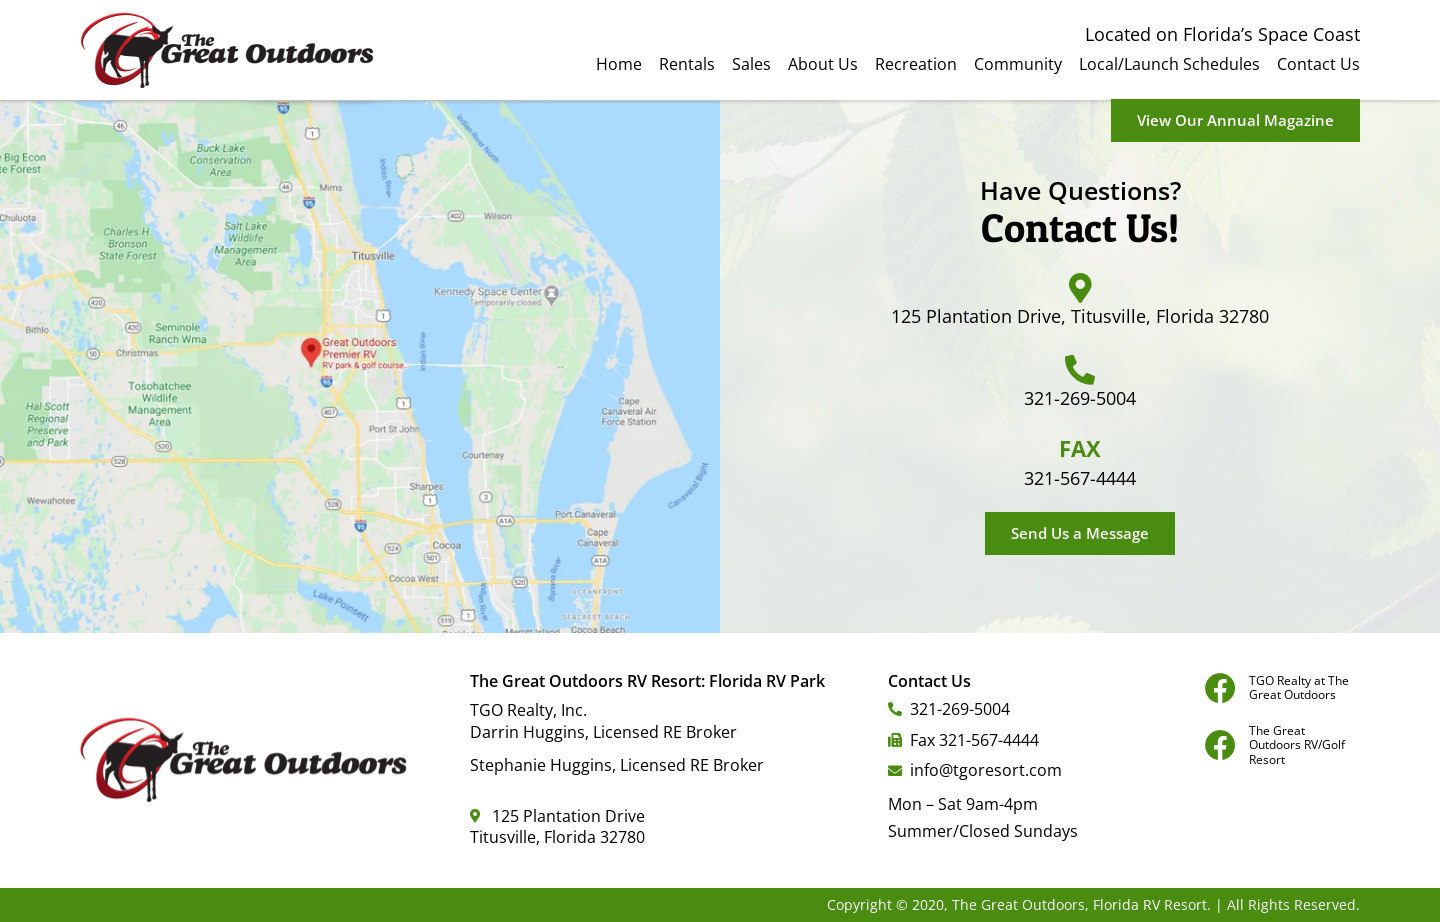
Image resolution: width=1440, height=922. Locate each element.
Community (1018, 64)
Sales (751, 64)
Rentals (687, 64)
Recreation (916, 64)
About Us (823, 64)
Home (619, 64)
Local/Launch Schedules (1169, 64)
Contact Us (1318, 64)
